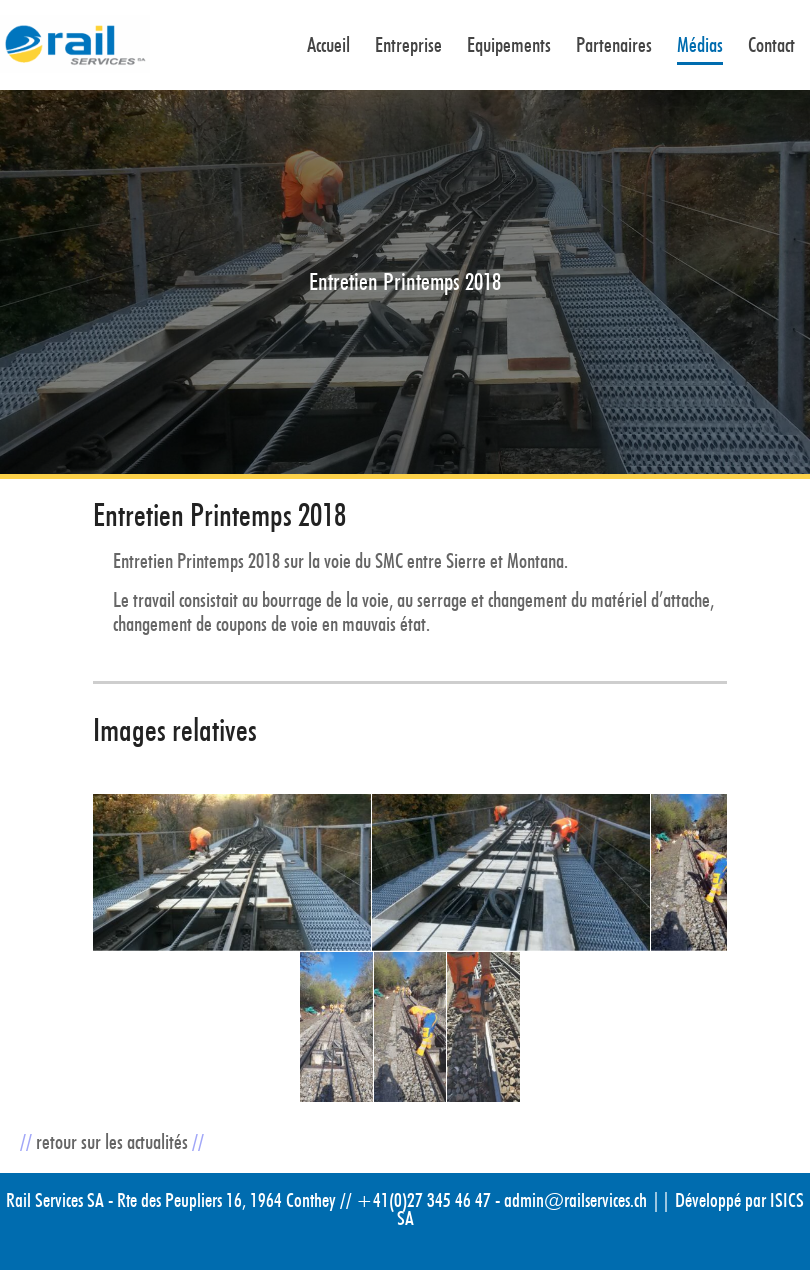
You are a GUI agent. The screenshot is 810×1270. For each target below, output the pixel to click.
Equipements (509, 46)
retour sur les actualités (112, 1141)
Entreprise (408, 46)
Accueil (328, 46)
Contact (771, 46)
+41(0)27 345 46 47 (423, 1200)
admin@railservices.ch (575, 1200)
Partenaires (614, 46)
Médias (700, 46)
